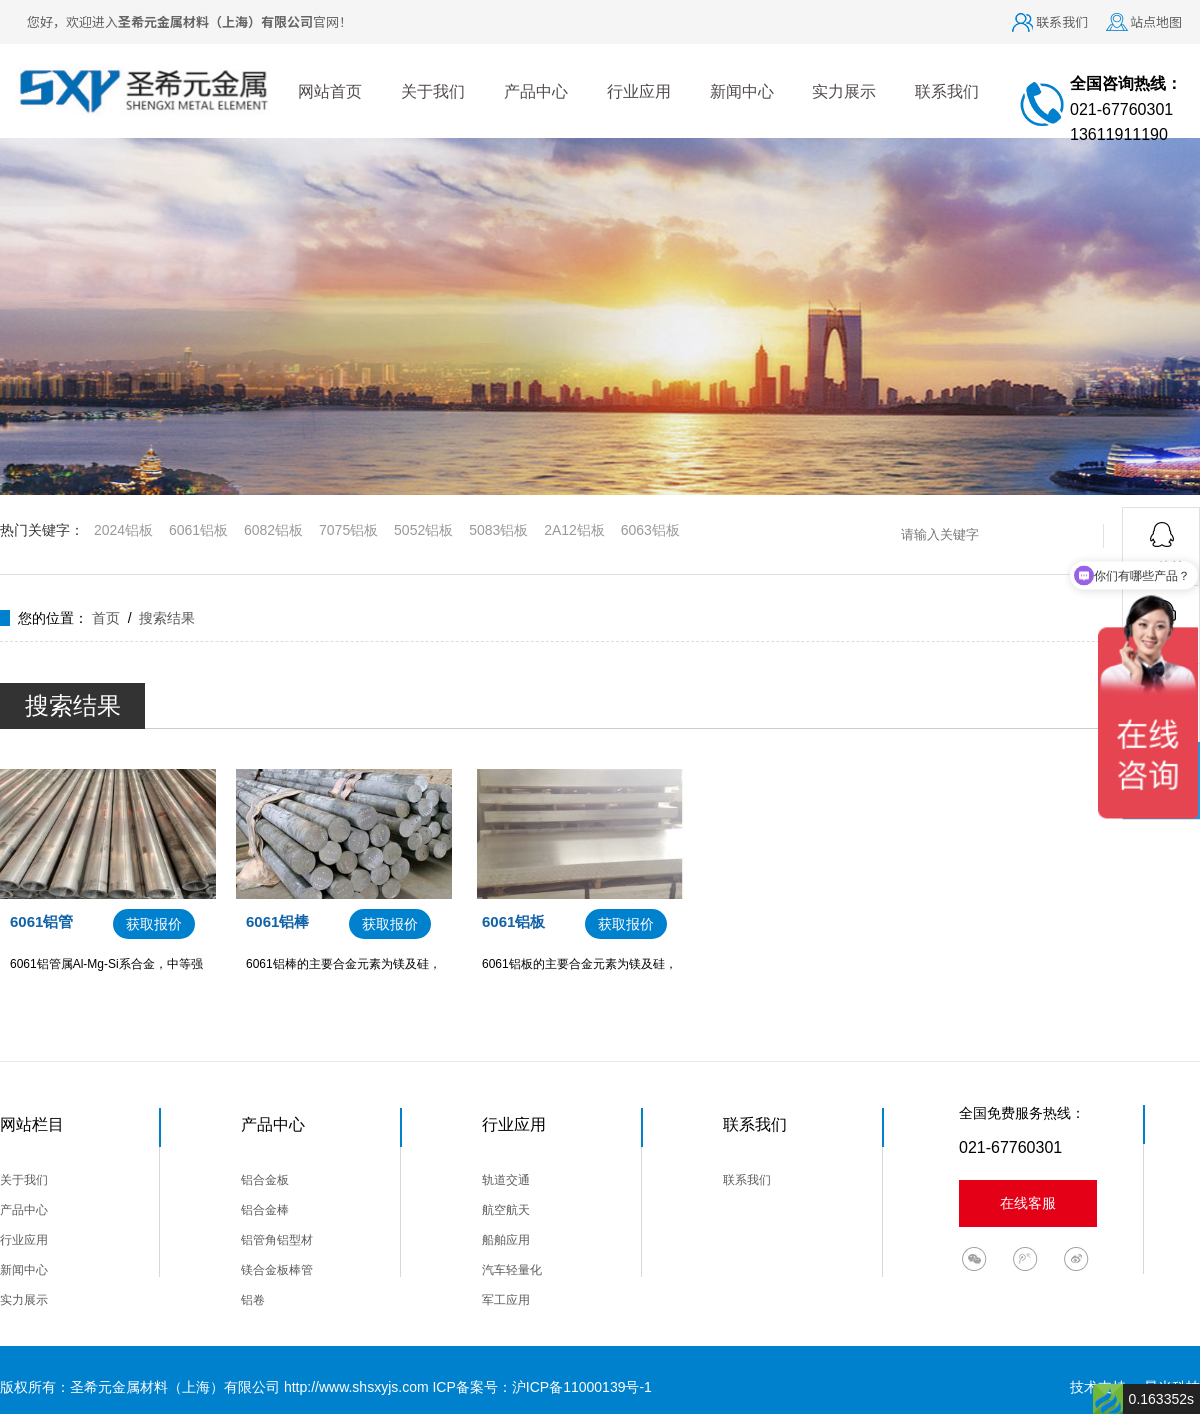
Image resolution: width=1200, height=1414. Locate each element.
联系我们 (1062, 21)
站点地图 (1156, 21)
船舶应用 (506, 1240)
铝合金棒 (265, 1210)
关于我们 (433, 91)
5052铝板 (423, 530)
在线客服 (1028, 1203)
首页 (106, 618)
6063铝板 (650, 530)
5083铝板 (498, 530)
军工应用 (506, 1300)
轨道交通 (506, 1180)
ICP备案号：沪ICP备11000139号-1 (541, 1387)
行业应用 (639, 91)
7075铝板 (348, 530)
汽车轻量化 (512, 1270)
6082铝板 (273, 530)
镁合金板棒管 (277, 1270)
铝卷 (253, 1300)
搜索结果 (167, 618)
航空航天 (506, 1210)
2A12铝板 (574, 530)
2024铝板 (123, 530)
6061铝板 (198, 530)
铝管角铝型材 (277, 1240)
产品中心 (536, 91)
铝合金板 (265, 1180)
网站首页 (330, 91)
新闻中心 (742, 91)
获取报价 (154, 924)
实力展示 (844, 91)
